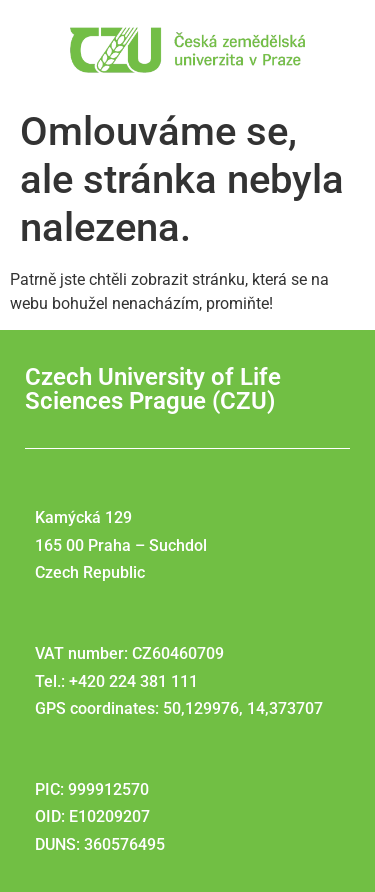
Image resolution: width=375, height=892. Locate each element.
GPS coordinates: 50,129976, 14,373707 (179, 708)
